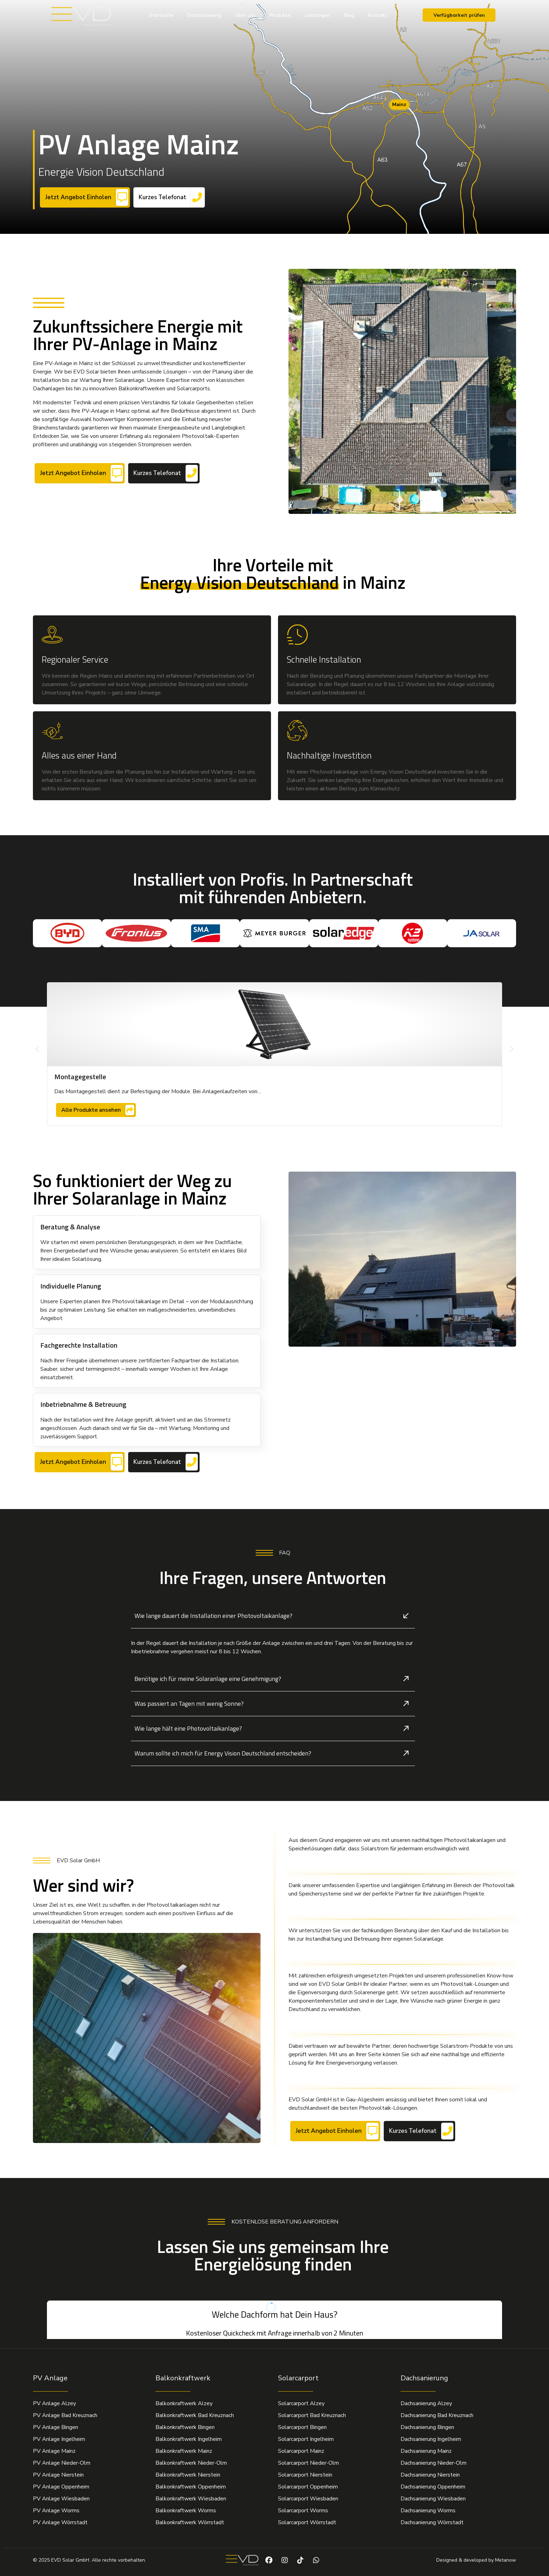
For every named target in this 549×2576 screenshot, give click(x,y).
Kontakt (377, 15)
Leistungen (317, 15)
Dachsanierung (204, 15)
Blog (349, 15)
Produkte (280, 15)
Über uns (245, 15)
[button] (37, 1049)
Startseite (161, 15)
